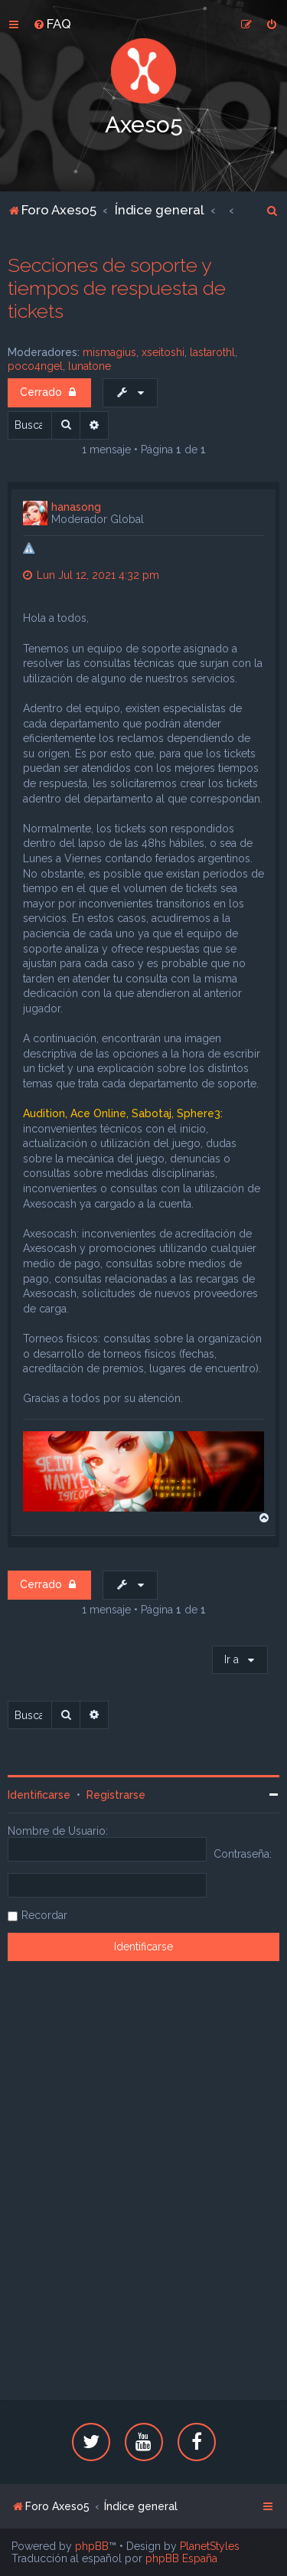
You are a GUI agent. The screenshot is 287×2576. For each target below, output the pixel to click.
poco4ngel (35, 366)
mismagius (109, 352)
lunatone (89, 366)
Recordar (44, 1915)
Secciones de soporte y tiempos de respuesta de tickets (117, 287)
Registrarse (115, 1795)
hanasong (76, 507)
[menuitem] (52, 23)
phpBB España (181, 2558)
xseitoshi (163, 352)
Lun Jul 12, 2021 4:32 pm (91, 575)
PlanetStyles (210, 2546)
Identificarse (39, 1795)
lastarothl (212, 352)
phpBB (92, 2546)
